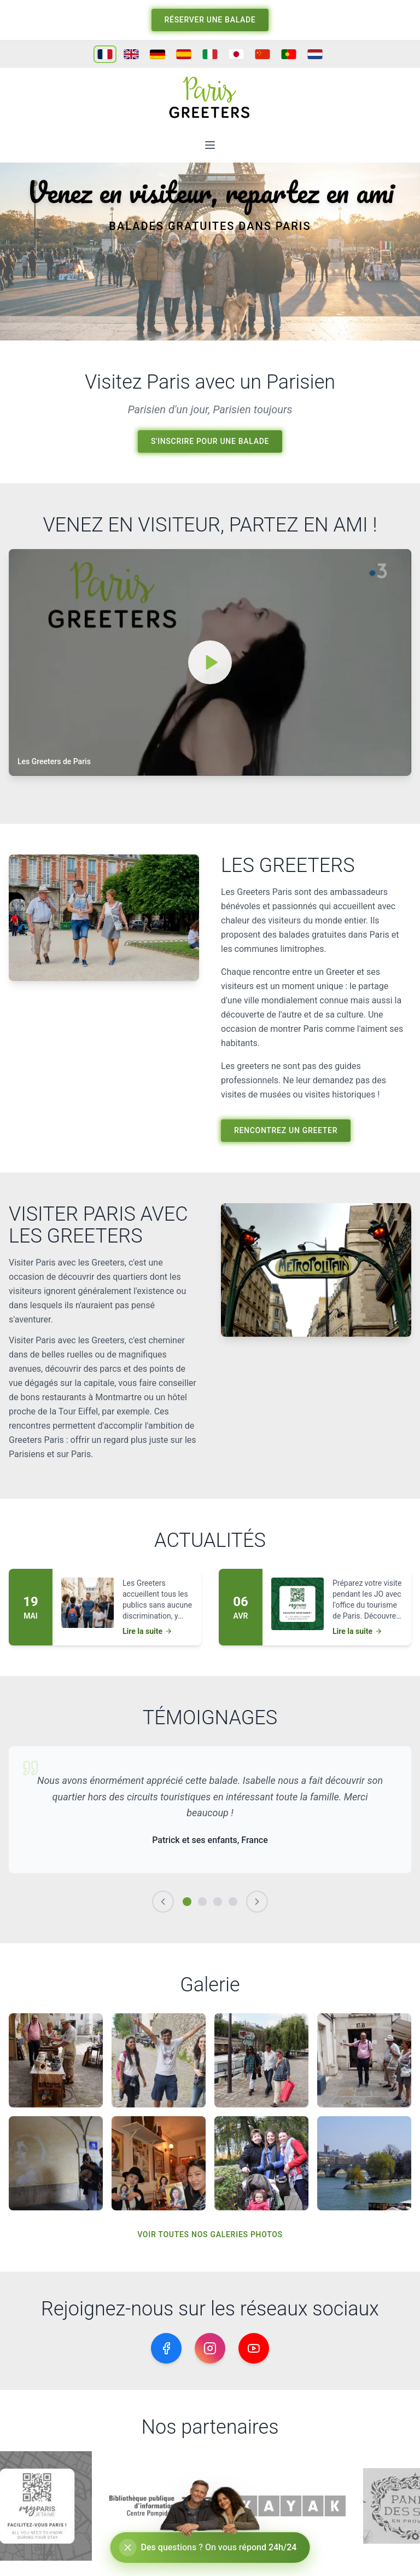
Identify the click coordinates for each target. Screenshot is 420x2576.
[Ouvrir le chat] (210, 2547)
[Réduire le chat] (128, 2547)
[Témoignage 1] (187, 1901)
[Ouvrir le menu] (210, 145)
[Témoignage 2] (202, 1901)
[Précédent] (163, 1902)
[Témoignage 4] (233, 1901)
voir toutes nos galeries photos (210, 2234)
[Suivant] (257, 1902)
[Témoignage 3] (217, 1901)
